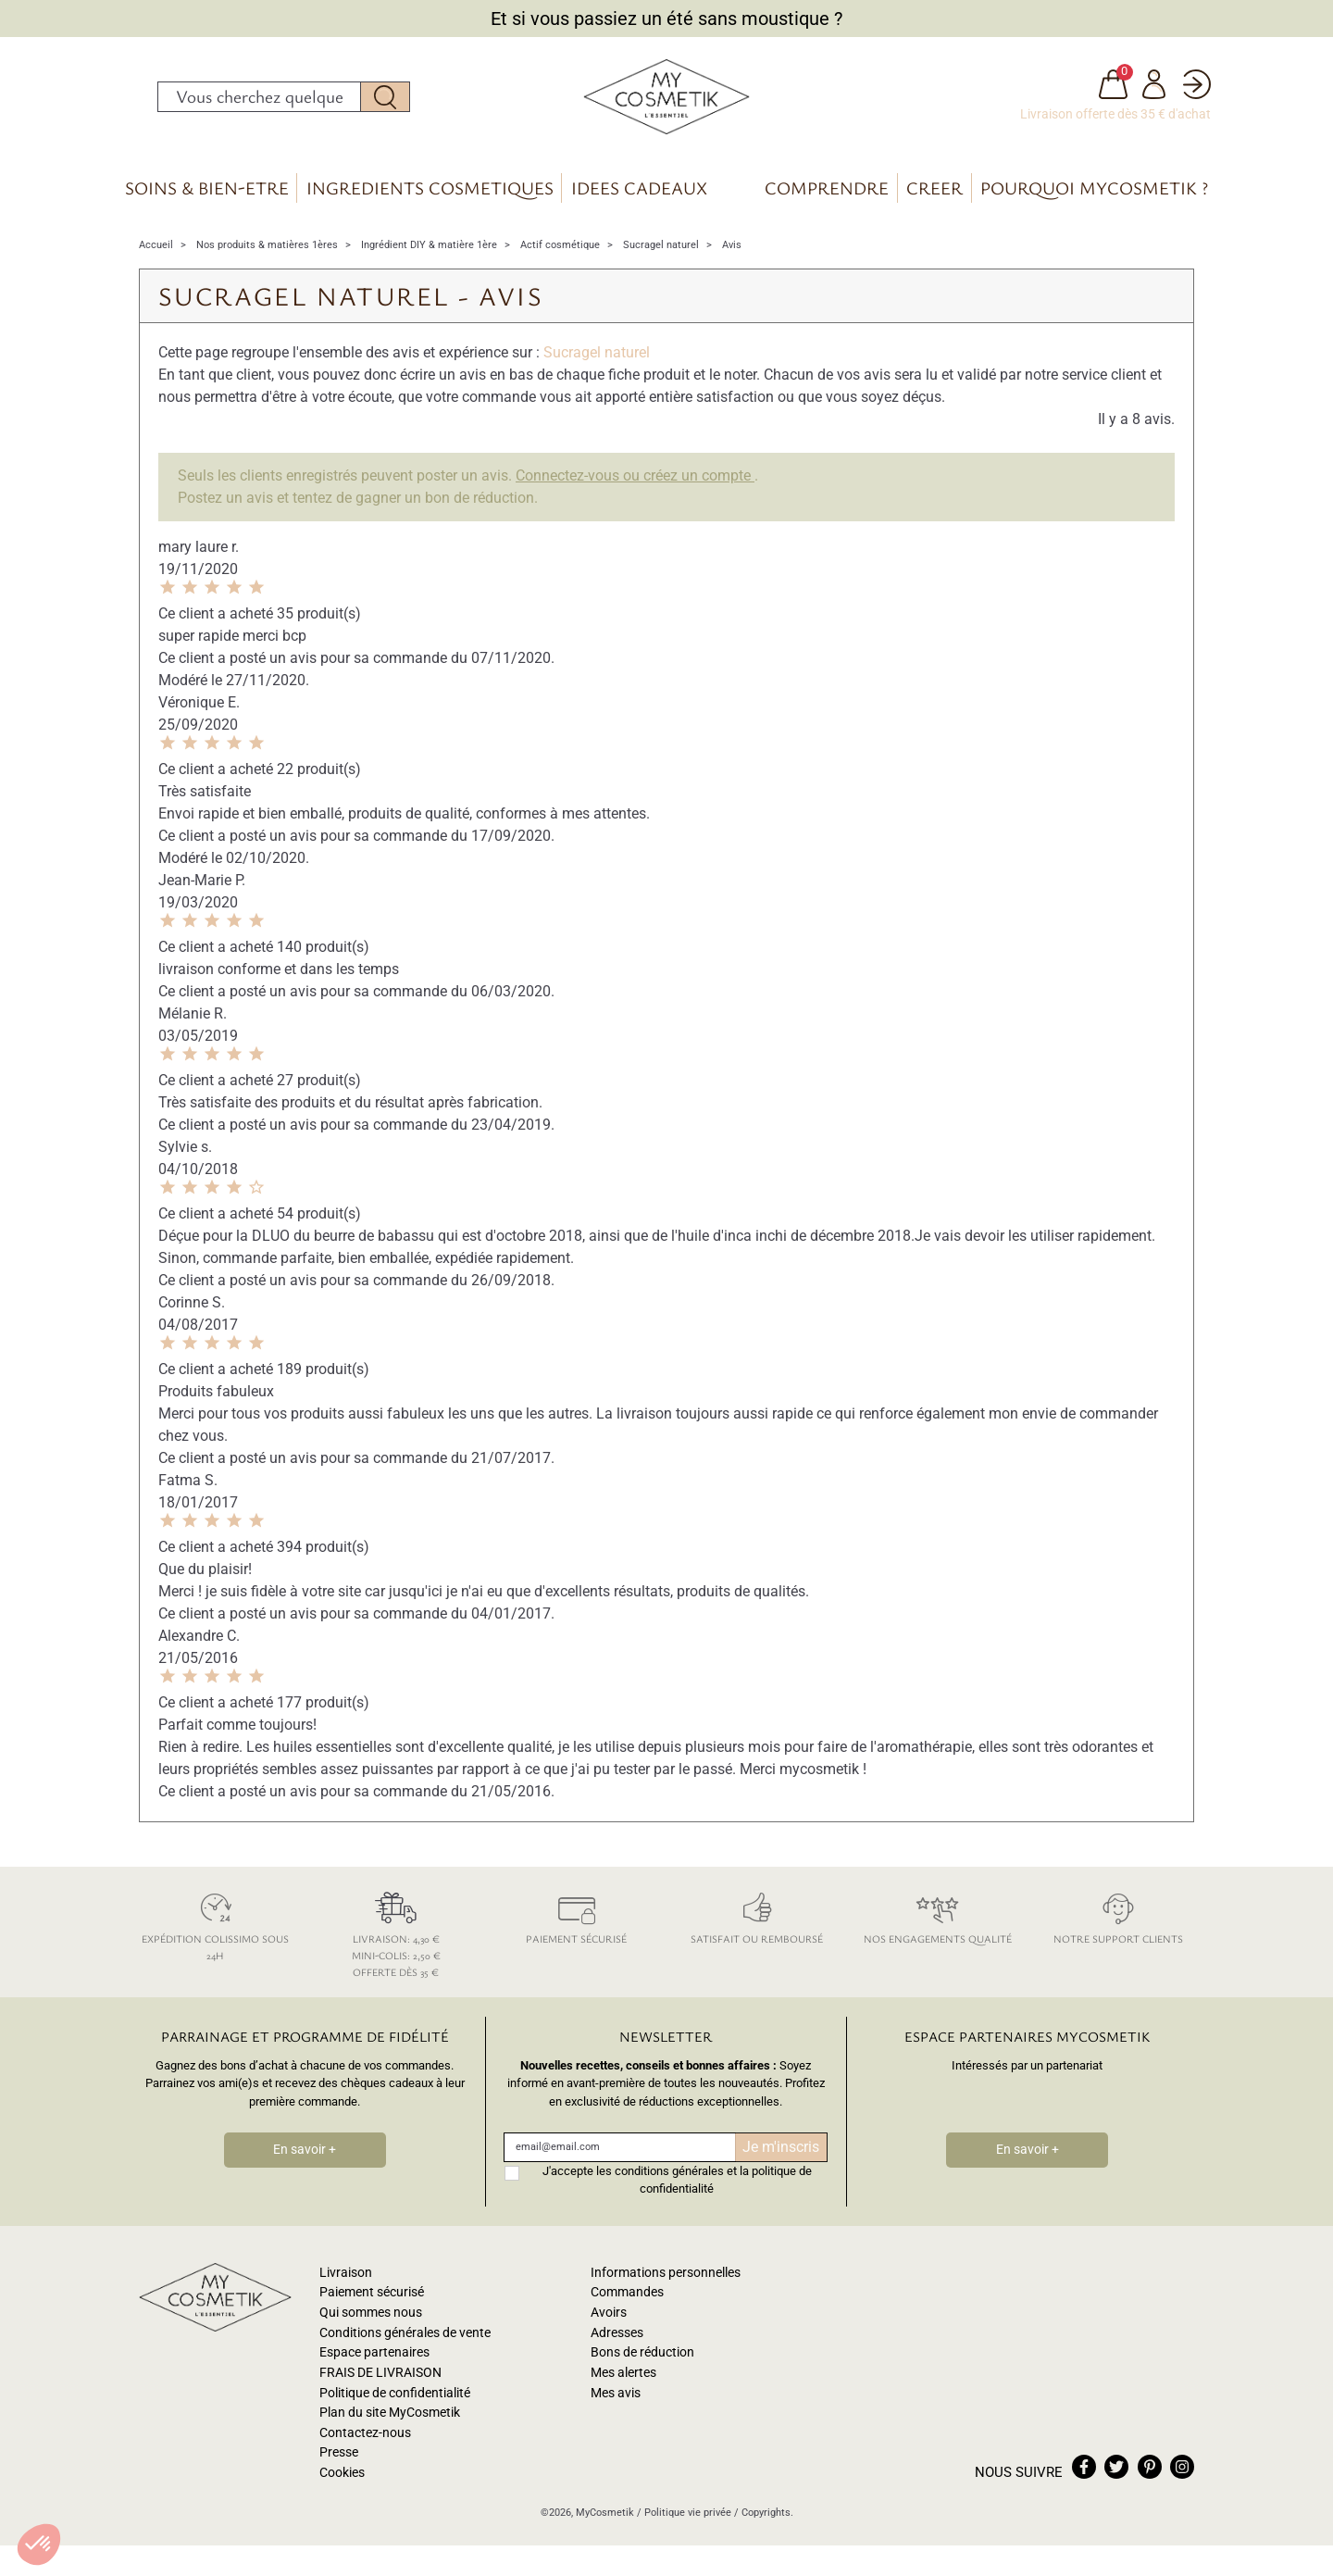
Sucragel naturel (596, 361)
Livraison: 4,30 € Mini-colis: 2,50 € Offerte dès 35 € (395, 1940)
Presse (338, 2462)
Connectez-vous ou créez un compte (635, 485)
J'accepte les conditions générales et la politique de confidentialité (677, 2188)
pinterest (1150, 2475)
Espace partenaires (374, 2362)
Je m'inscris (780, 2155)
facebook (1084, 2475)
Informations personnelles (666, 2281)
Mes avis (616, 2401)
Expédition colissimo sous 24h (215, 1932)
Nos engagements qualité (937, 1924)
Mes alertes (623, 2381)
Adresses (617, 2341)
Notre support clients (1117, 1924)
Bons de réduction (642, 2362)
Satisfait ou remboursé (756, 1924)
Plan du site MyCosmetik (389, 2421)
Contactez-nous (365, 2441)
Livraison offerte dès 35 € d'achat (1115, 118)
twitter (1116, 2475)
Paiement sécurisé (576, 1924)
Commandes (627, 2301)
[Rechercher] (259, 101)
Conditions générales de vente (405, 2341)
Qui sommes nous (370, 2321)
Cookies (342, 2481)
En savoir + (304, 2159)
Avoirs (609, 2321)
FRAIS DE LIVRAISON (380, 2381)
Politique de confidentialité (394, 2401)
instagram (1182, 2475)
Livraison (345, 2281)
